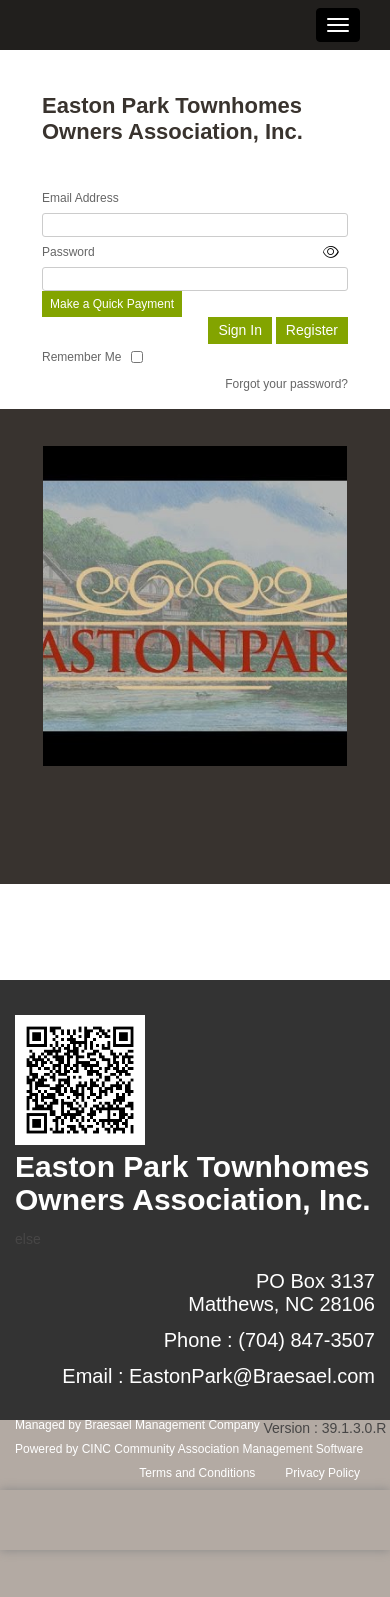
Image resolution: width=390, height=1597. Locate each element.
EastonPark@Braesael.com (252, 1376)
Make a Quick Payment (112, 304)
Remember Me (81, 357)
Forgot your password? (286, 384)
